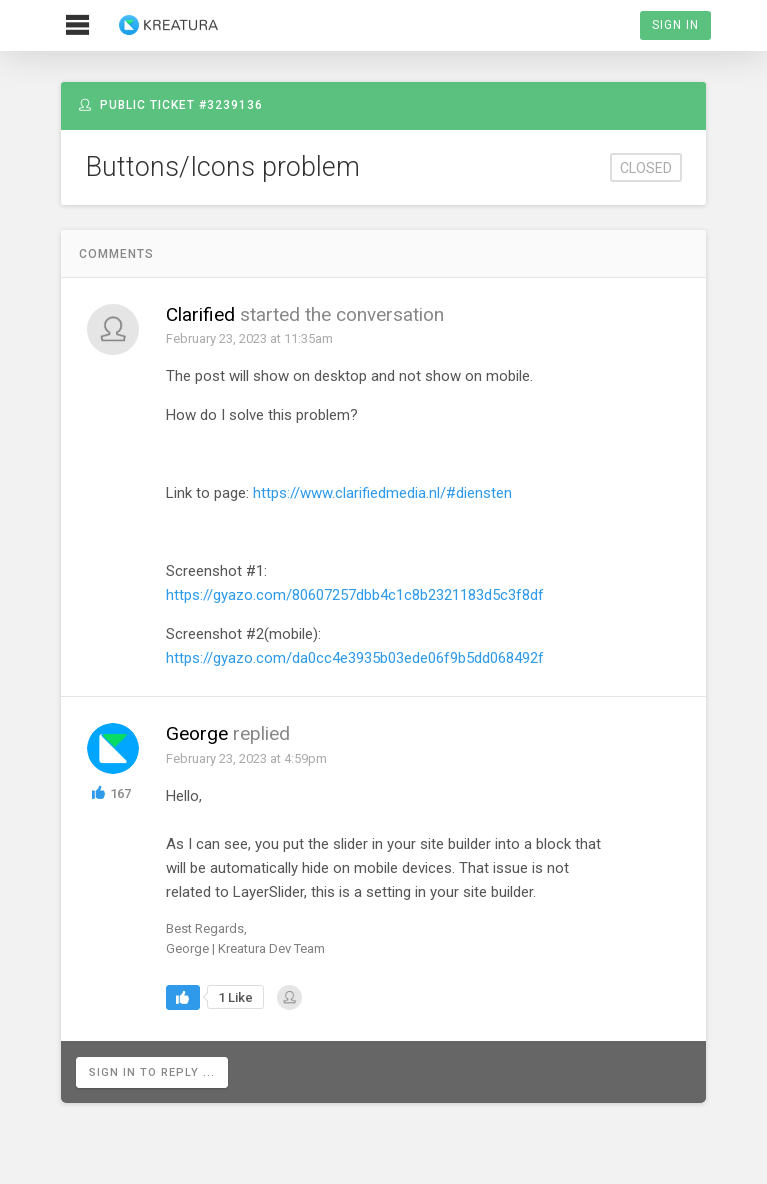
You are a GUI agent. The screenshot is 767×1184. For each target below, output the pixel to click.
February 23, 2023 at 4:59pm (246, 758)
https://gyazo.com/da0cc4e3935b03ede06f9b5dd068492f (355, 658)
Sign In (675, 25)
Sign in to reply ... (152, 1072)
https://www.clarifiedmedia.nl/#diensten (382, 493)
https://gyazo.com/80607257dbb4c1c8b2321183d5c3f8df (355, 595)
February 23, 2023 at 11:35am (249, 338)
